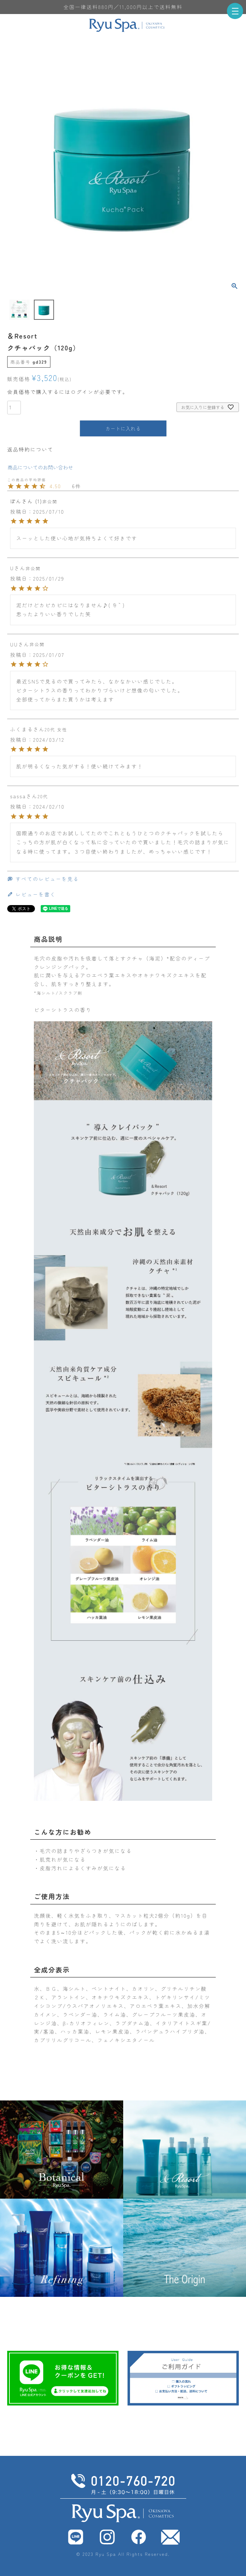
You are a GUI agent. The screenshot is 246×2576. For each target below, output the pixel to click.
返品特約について (30, 449)
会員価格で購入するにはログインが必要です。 (67, 391)
